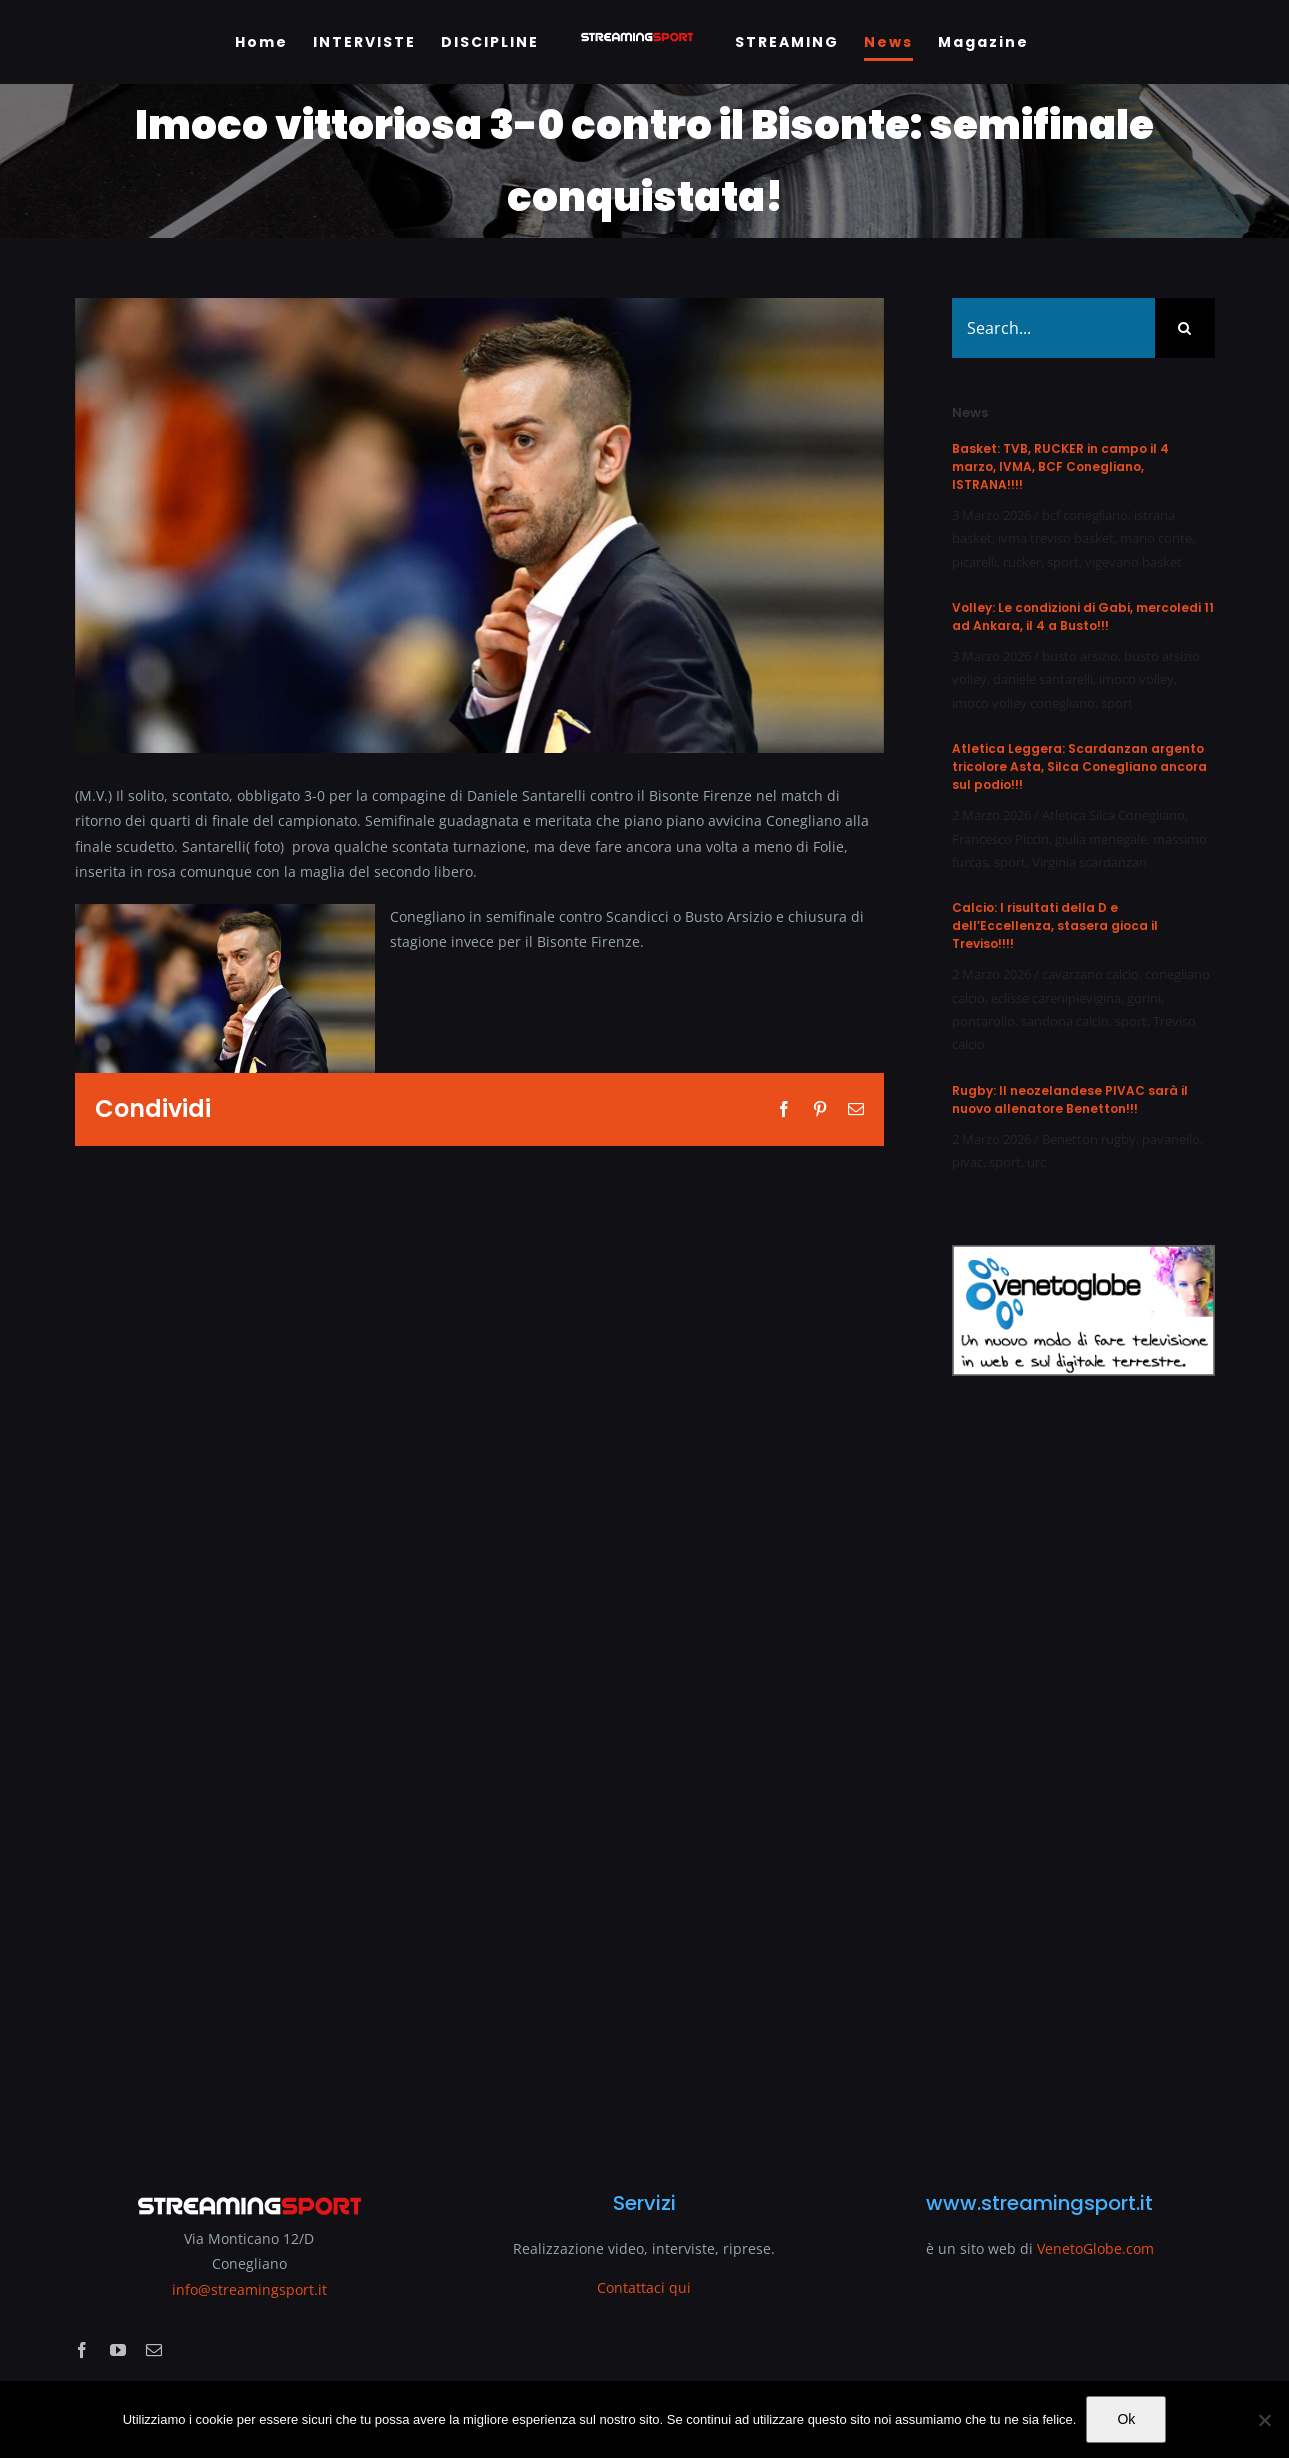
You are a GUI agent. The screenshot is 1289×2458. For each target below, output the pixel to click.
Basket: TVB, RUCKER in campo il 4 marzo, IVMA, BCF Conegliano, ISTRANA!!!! (1060, 466)
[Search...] (1053, 328)
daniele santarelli (1043, 679)
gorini (1144, 998)
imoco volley (1136, 679)
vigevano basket (1133, 562)
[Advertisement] (1083, 1771)
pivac (967, 1162)
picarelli (974, 562)
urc (1036, 1162)
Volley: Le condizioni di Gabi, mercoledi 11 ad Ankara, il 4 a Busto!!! (1083, 616)
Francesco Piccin (1000, 839)
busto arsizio (1080, 656)
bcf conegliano (1085, 515)
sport (1063, 562)
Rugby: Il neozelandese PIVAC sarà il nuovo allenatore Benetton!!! (1070, 1099)
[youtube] (118, 2350)
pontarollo (983, 1021)
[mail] (154, 2350)
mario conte (1156, 538)
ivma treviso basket (1056, 538)
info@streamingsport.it (249, 2289)
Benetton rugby (1089, 1139)
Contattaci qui (644, 2287)
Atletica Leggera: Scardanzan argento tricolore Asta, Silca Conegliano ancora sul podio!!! (1079, 766)
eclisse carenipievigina (1056, 998)
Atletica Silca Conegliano (1113, 815)
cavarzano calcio (1090, 974)
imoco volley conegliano (1023, 703)
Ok (1126, 2419)
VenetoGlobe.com (1095, 2248)
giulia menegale (1101, 839)
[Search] (1185, 328)
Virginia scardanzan (1089, 862)
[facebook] (82, 2350)
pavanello (1171, 1139)
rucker (1022, 562)
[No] (1264, 2420)
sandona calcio (1065, 1021)
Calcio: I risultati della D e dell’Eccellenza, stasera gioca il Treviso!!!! (1055, 925)
